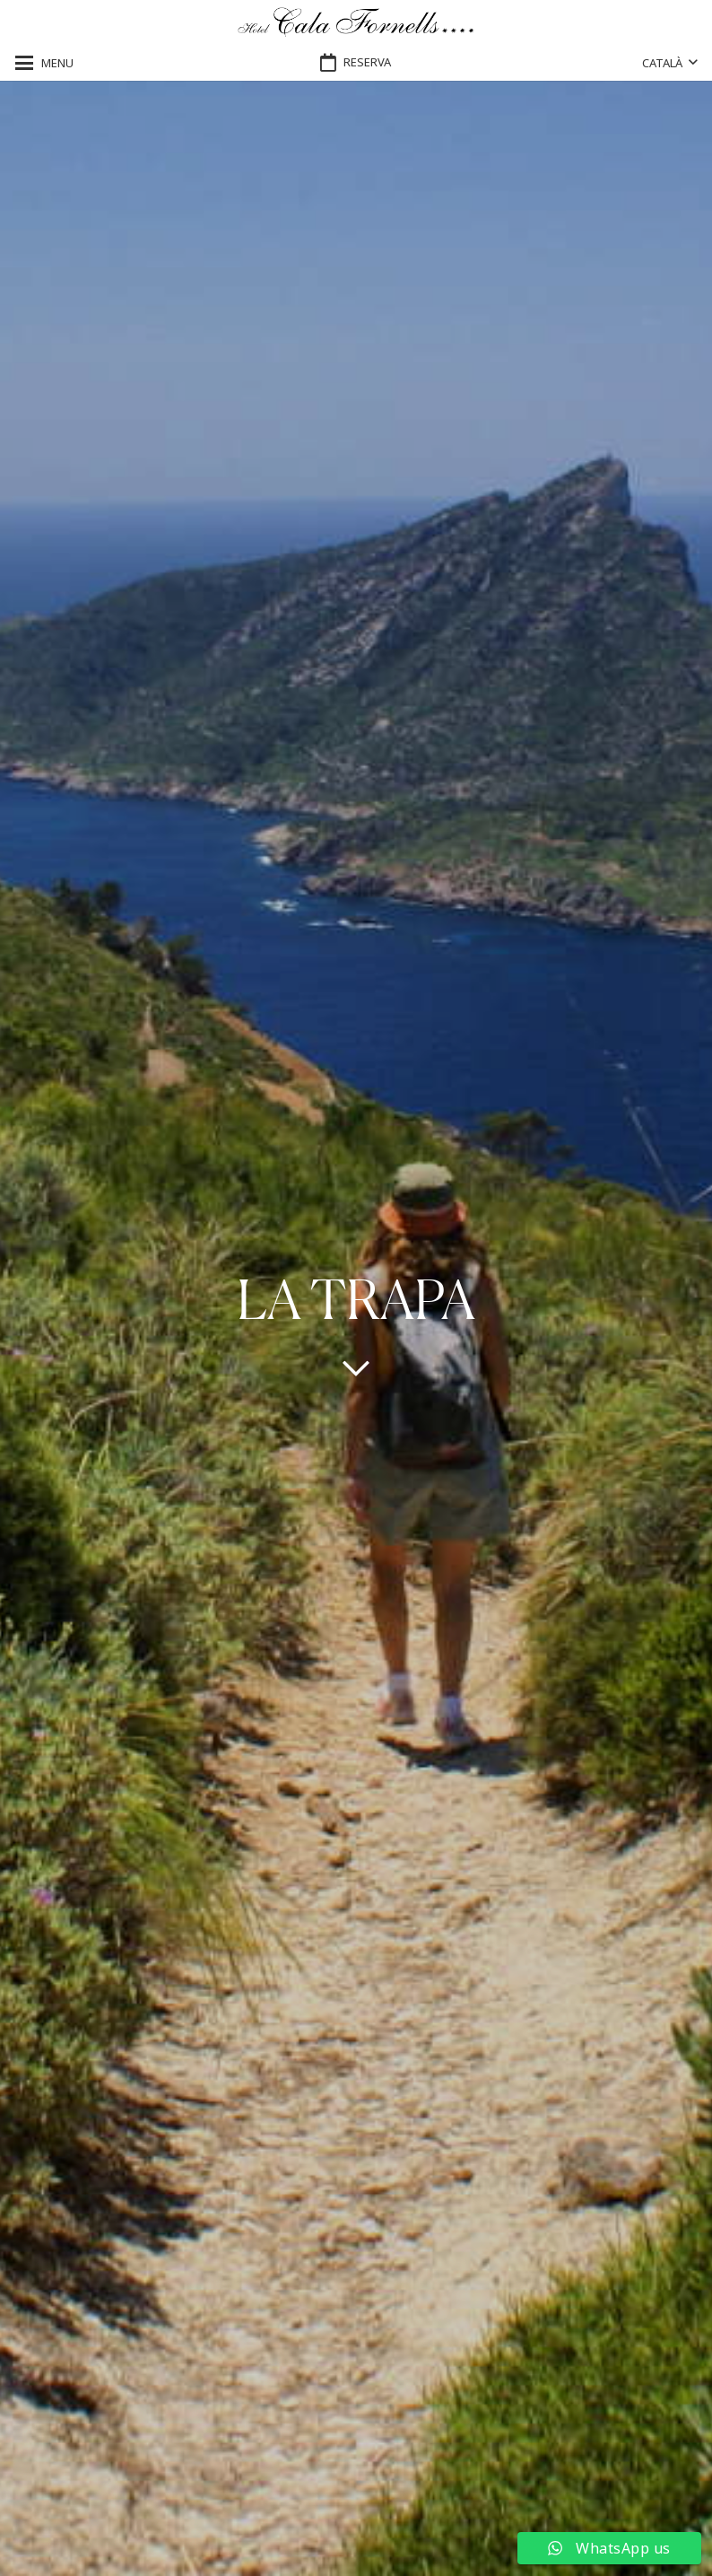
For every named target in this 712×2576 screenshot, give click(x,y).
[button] (44, 62)
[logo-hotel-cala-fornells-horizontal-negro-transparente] (356, 23)
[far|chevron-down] (356, 1367)
